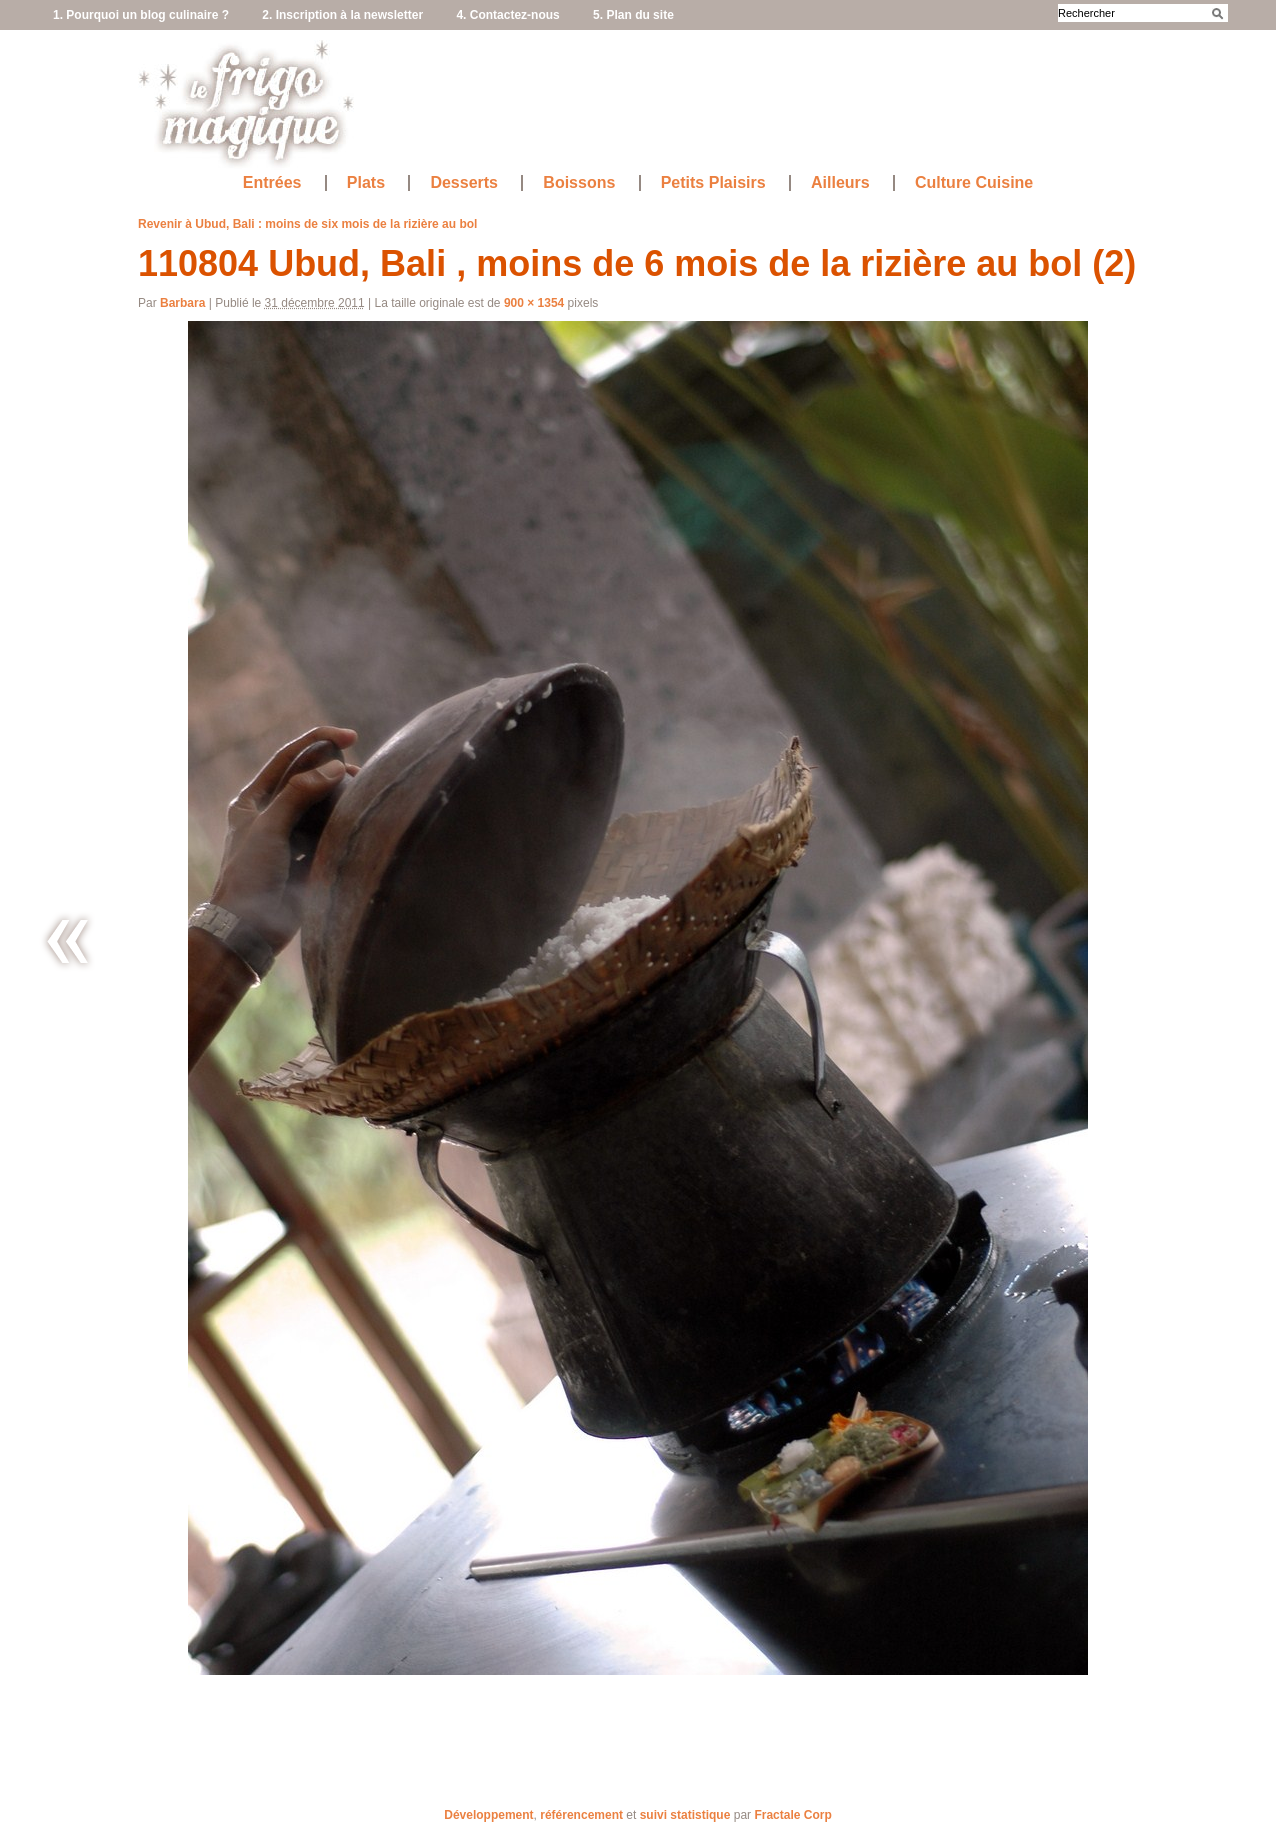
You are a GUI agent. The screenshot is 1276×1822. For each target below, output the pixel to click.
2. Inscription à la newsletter (342, 15)
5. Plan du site (633, 15)
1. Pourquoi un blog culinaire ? (141, 15)
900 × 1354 (534, 303)
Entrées (272, 183)
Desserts (464, 183)
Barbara (182, 303)
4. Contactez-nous (507, 15)
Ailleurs (840, 183)
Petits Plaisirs (713, 183)
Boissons (579, 183)
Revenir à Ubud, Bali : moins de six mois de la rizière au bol (307, 224)
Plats (366, 183)
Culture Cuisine (974, 183)
